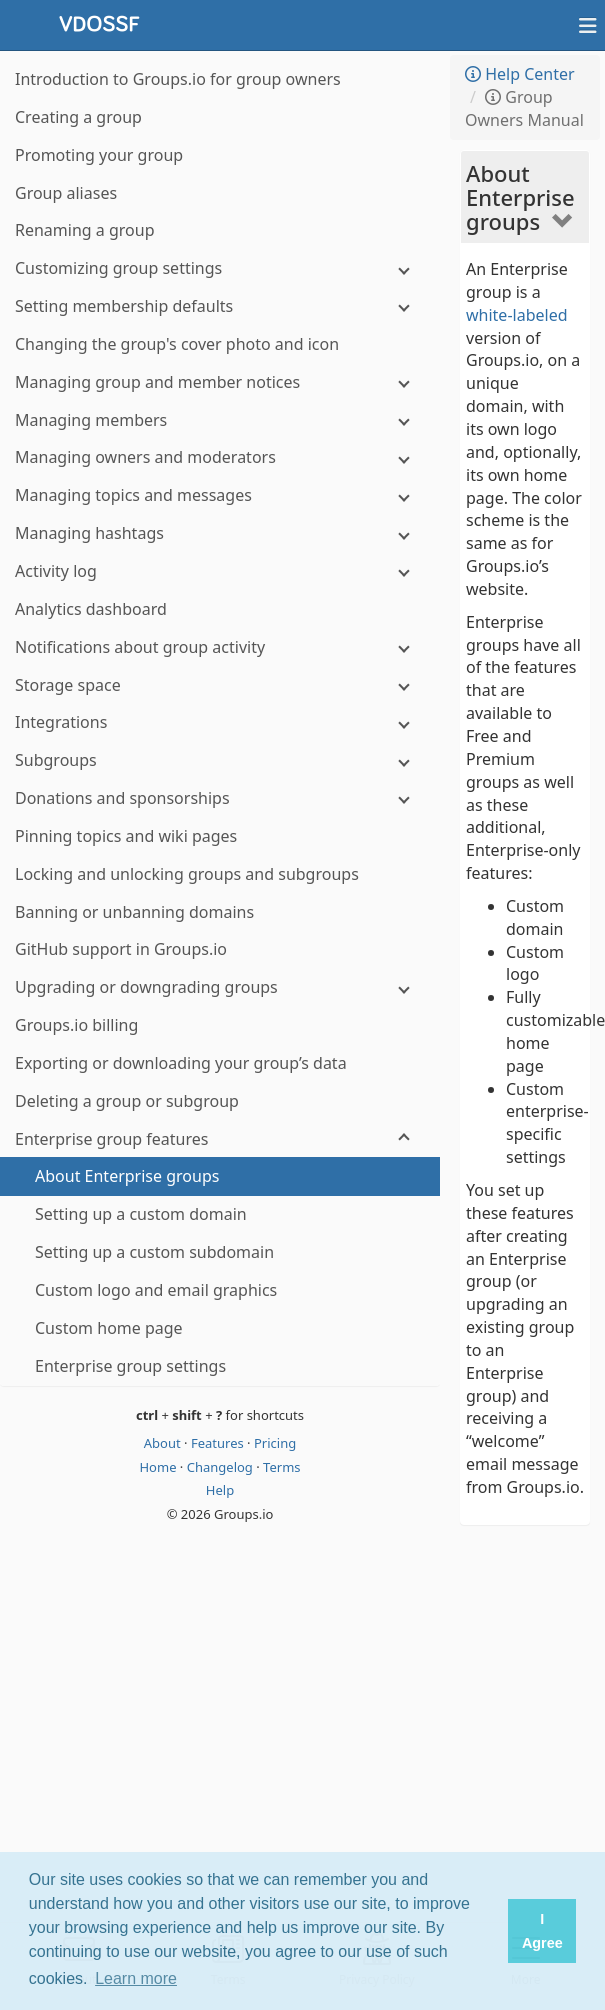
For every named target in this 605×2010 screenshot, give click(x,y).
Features (219, 1443)
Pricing (275, 1443)
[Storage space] (220, 685)
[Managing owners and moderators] (220, 457)
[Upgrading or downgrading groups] (220, 987)
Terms (281, 1467)
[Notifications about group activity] (220, 647)
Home (159, 1467)
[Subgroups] (220, 760)
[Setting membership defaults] (220, 306)
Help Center (520, 74)
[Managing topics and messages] (220, 495)
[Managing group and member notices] (220, 382)
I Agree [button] (542, 1931)
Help (220, 1490)
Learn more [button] (136, 1978)
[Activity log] (220, 571)
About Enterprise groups (520, 197)
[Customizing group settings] (220, 268)
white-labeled (517, 315)
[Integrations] (220, 722)
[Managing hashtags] (220, 533)
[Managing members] (220, 420)
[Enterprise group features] (220, 1139)
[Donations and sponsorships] (220, 798)
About (164, 1443)
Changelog (222, 1467)
